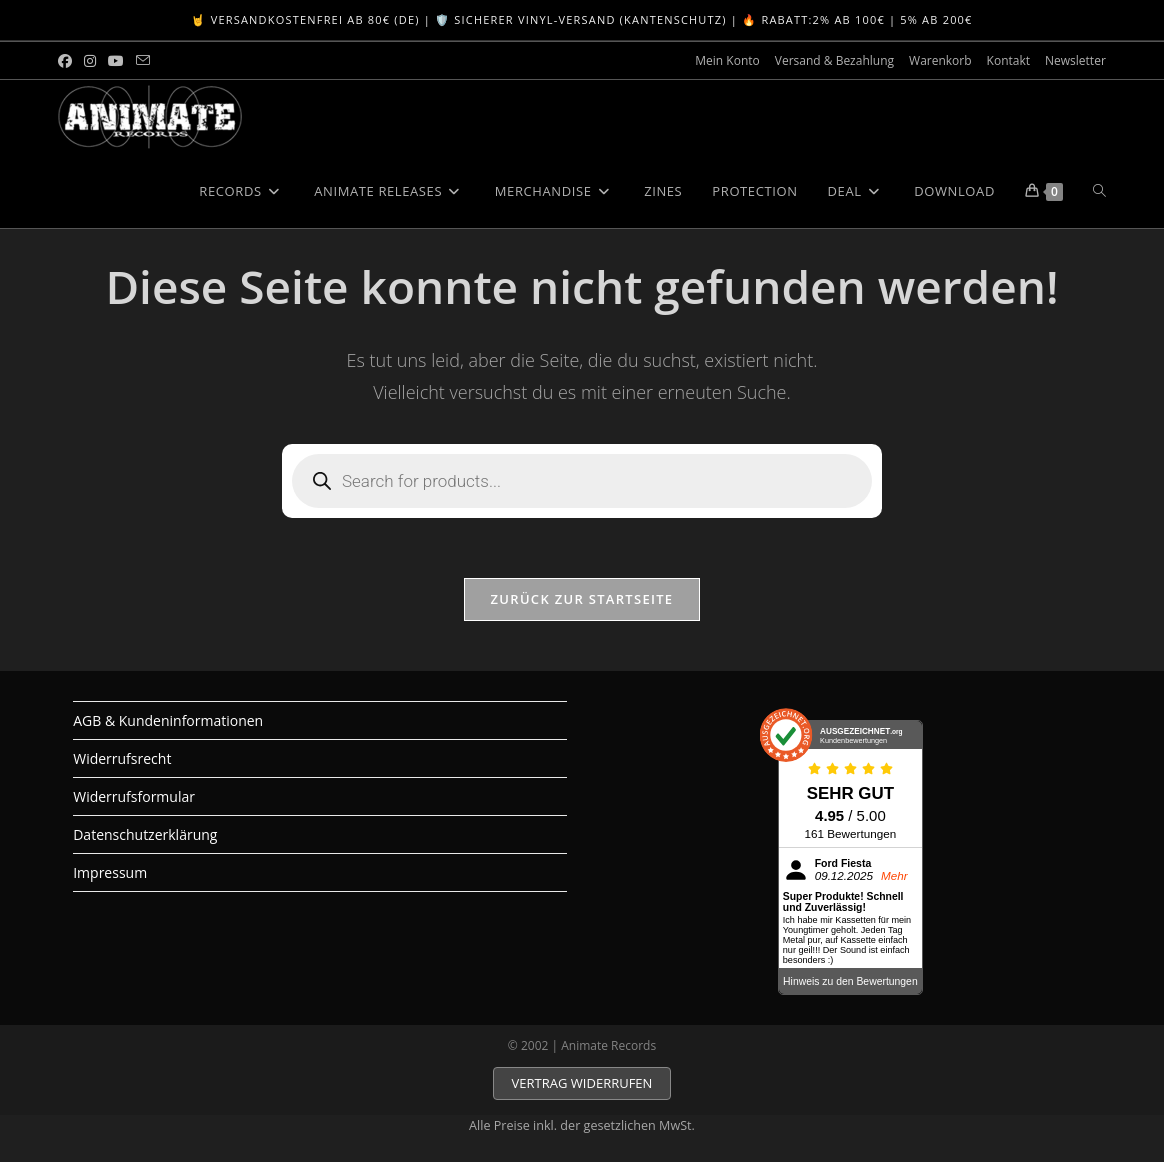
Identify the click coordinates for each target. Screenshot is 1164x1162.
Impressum (110, 872)
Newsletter (1075, 60)
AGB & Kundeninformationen (168, 720)
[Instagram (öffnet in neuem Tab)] (90, 61)
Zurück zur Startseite (582, 599)
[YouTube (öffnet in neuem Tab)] (116, 61)
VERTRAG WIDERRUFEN (582, 1083)
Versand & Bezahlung (834, 60)
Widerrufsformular (134, 796)
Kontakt (1008, 60)
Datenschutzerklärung (145, 834)
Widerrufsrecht (122, 758)
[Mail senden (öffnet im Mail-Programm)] (143, 61)
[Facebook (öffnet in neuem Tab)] (68, 61)
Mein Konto (727, 60)
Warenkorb (940, 60)
